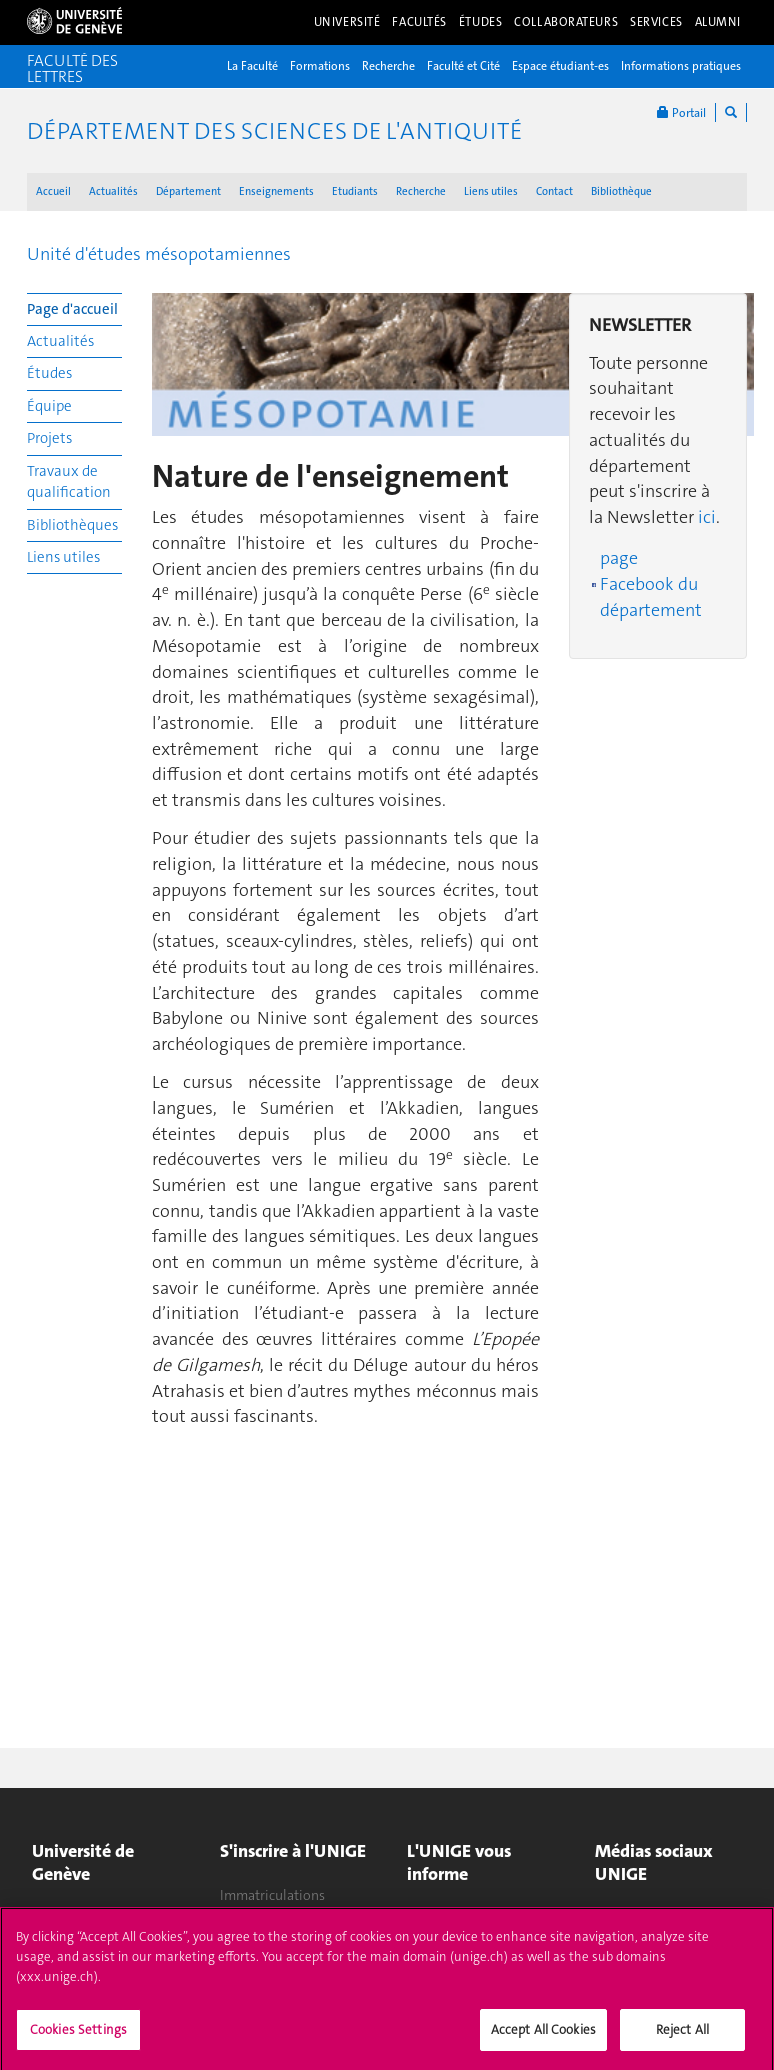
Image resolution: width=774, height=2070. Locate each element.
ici (707, 517)
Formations (320, 66)
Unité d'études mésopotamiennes (159, 254)
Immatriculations (272, 1895)
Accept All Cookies (543, 2035)
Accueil (53, 191)
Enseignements (276, 191)
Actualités (113, 191)
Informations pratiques (681, 66)
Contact (554, 191)
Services (656, 22)
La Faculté (252, 66)
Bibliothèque (621, 191)
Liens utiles (491, 191)
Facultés (419, 22)
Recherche (388, 66)
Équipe (49, 406)
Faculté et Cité (463, 66)
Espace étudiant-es (560, 66)
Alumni (718, 22)
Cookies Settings (78, 2035)
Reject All (682, 2035)
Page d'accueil (72, 309)
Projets (49, 438)
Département (188, 191)
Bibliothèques (72, 525)
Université (347, 22)
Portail (681, 112)
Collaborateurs (566, 22)
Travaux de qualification (69, 481)
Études (480, 22)
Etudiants (355, 191)
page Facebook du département (651, 583)
